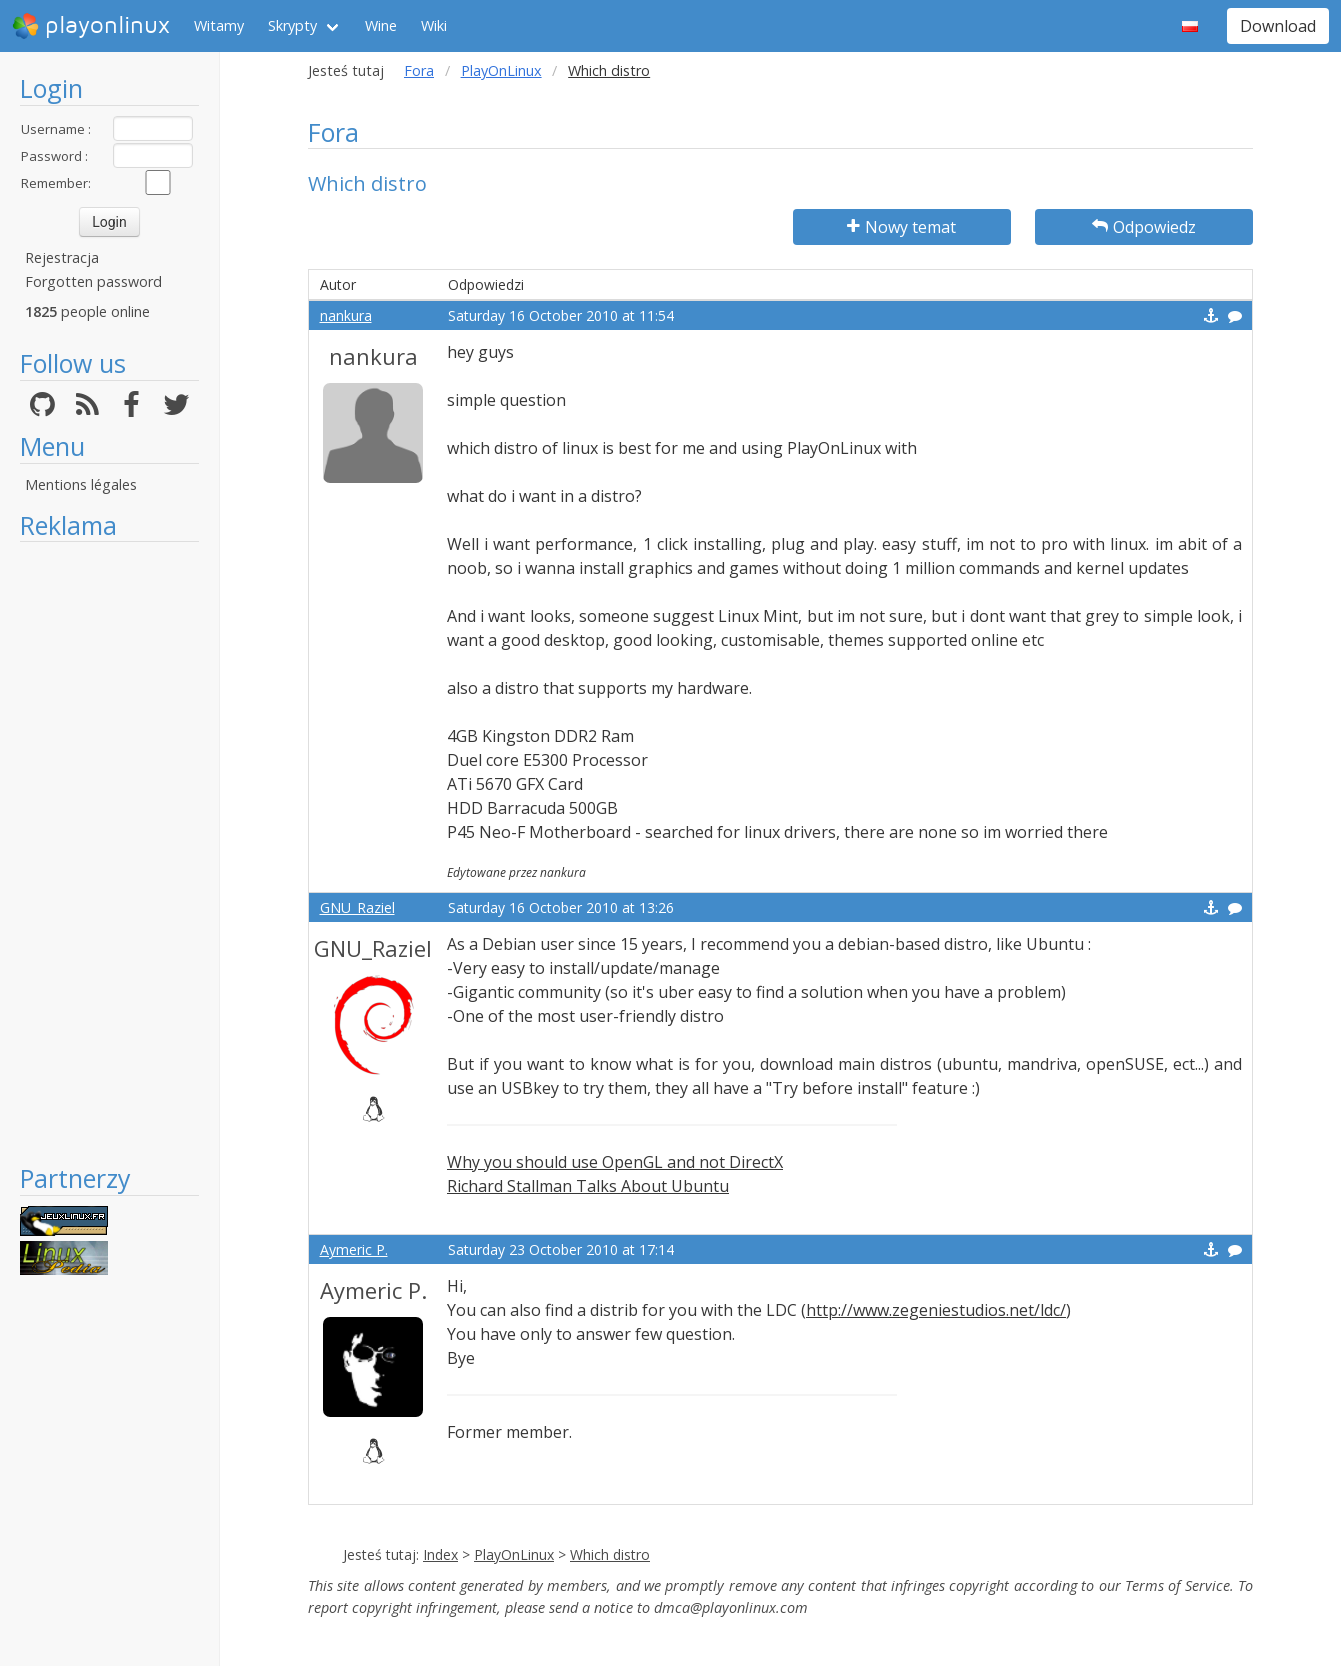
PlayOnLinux (501, 70)
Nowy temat (901, 227)
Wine (381, 25)
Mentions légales (81, 484)
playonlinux (91, 26)
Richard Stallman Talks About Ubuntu (588, 1186)
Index (440, 1554)
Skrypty (292, 25)
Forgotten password (93, 281)
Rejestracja (62, 257)
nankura (346, 315)
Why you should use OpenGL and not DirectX (615, 1162)
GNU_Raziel (357, 907)
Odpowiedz (1144, 227)
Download (1278, 26)
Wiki (434, 25)
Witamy (219, 25)
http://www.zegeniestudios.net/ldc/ (936, 1310)
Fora (419, 70)
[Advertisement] (109, 852)
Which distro (610, 1554)
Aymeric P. (354, 1249)
